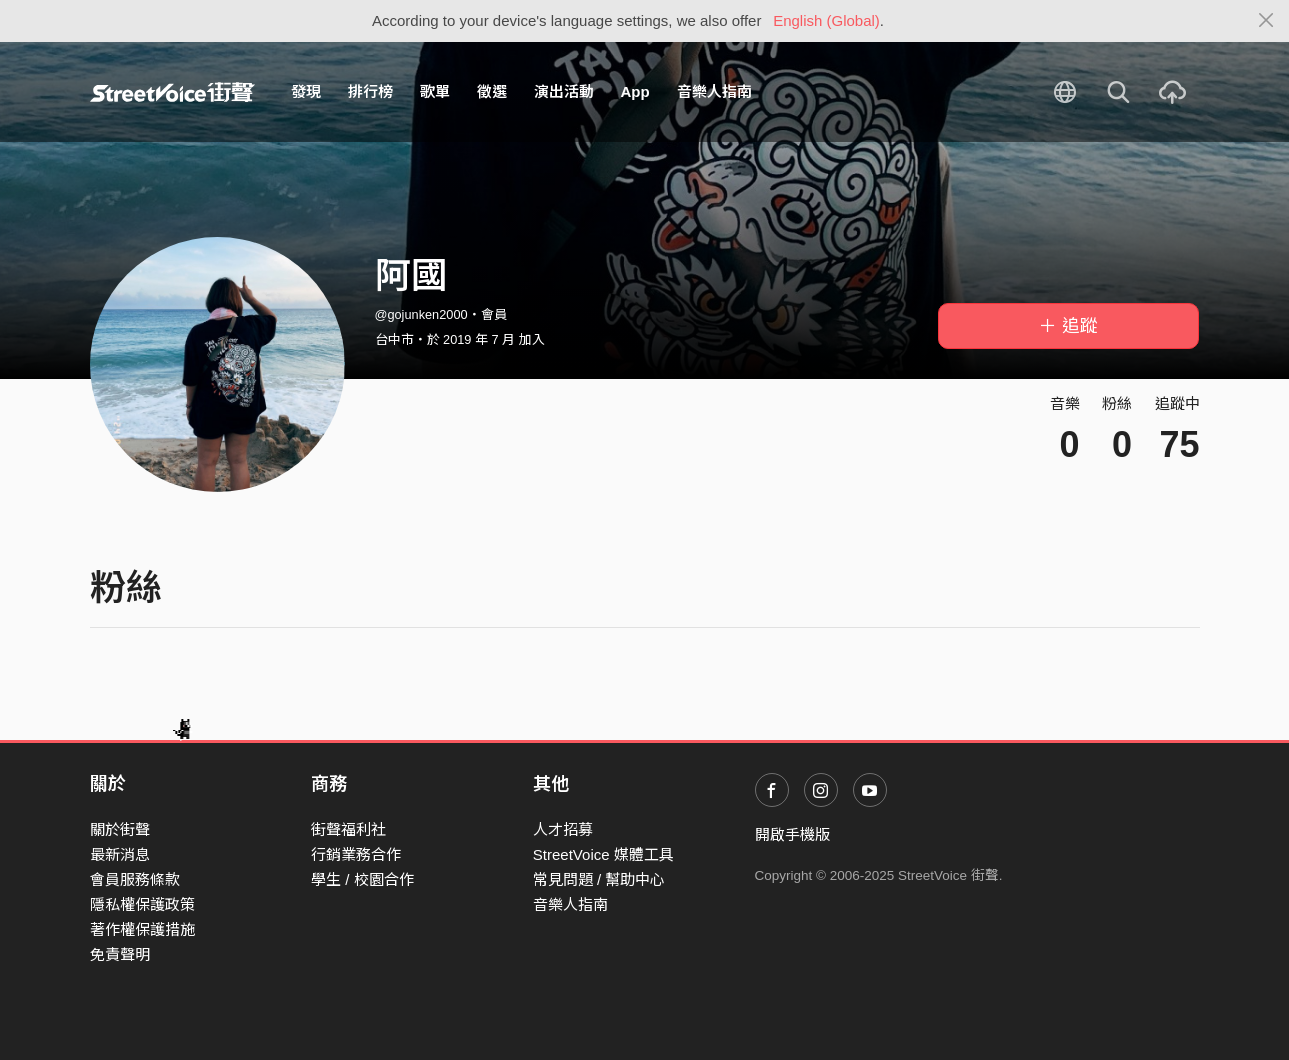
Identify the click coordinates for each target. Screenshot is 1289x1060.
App (635, 91)
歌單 (435, 91)
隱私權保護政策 (142, 904)
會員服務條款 (135, 879)
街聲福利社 (348, 829)
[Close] (1266, 21)
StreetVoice (172, 92)
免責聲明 (120, 954)
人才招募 (563, 829)
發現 (306, 91)
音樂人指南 (714, 91)
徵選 (492, 91)
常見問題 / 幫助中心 (599, 879)
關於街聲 (120, 829)
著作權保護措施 (142, 929)
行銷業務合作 (356, 854)
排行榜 (370, 91)
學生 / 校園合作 (362, 879)
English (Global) (826, 20)
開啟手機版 (792, 834)
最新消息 (120, 854)
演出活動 (564, 91)
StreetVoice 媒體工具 (603, 854)
